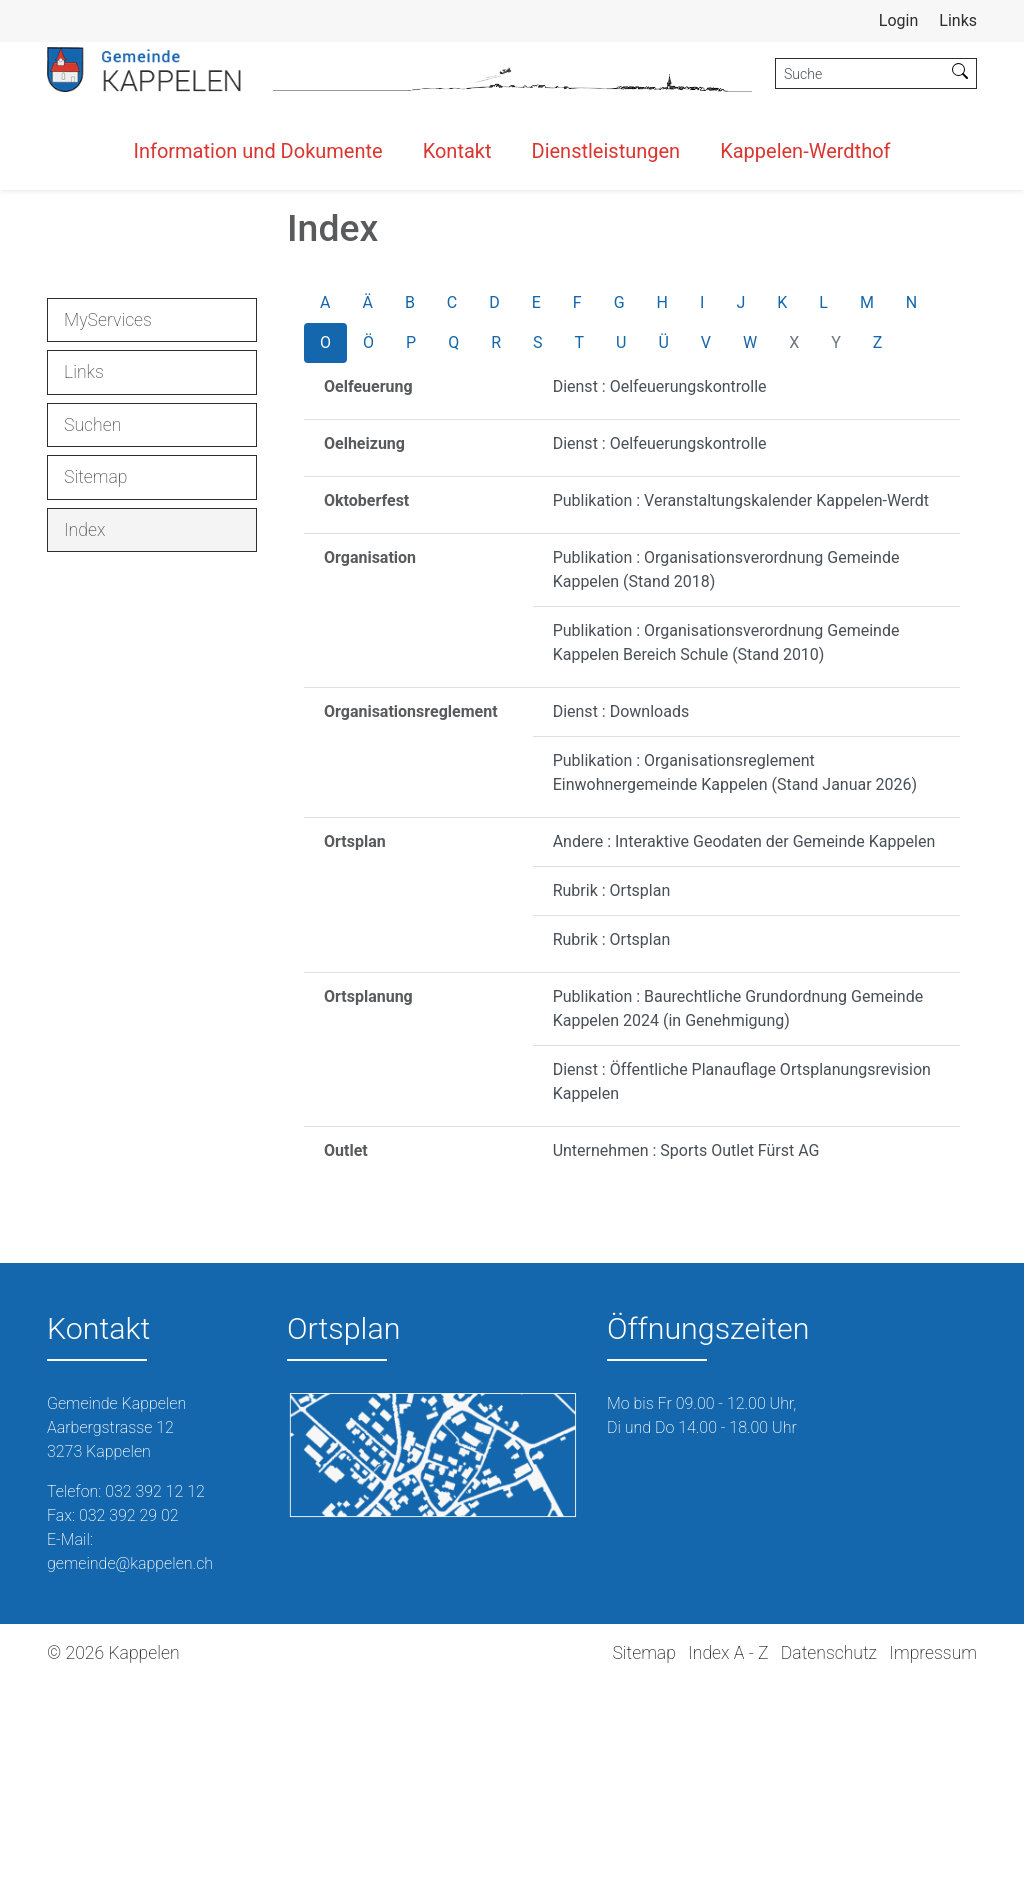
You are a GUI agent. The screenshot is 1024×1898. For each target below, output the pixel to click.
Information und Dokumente (257, 151)
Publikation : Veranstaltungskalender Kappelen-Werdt (741, 716)
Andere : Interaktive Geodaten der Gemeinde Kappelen (744, 1057)
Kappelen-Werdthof (805, 151)
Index (120, 751)
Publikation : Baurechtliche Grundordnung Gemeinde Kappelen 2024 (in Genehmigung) (738, 1224)
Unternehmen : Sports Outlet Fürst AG (686, 1366)
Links (958, 20)
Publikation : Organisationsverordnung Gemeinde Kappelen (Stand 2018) (726, 785)
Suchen (92, 641)
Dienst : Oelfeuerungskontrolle (660, 602)
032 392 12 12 (155, 1707)
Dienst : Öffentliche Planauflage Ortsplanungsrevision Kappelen (742, 1297)
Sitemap (95, 693)
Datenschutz (829, 1869)
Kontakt (457, 151)
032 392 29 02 (129, 1731)
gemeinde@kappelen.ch (130, 1779)
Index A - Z (728, 1869)
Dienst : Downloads (621, 927)
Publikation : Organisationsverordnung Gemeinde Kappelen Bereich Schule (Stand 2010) (726, 858)
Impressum (933, 1869)
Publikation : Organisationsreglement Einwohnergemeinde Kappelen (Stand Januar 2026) (735, 988)
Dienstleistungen (606, 151)
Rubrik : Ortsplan (612, 1106)
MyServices (108, 536)
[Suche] (860, 73)
